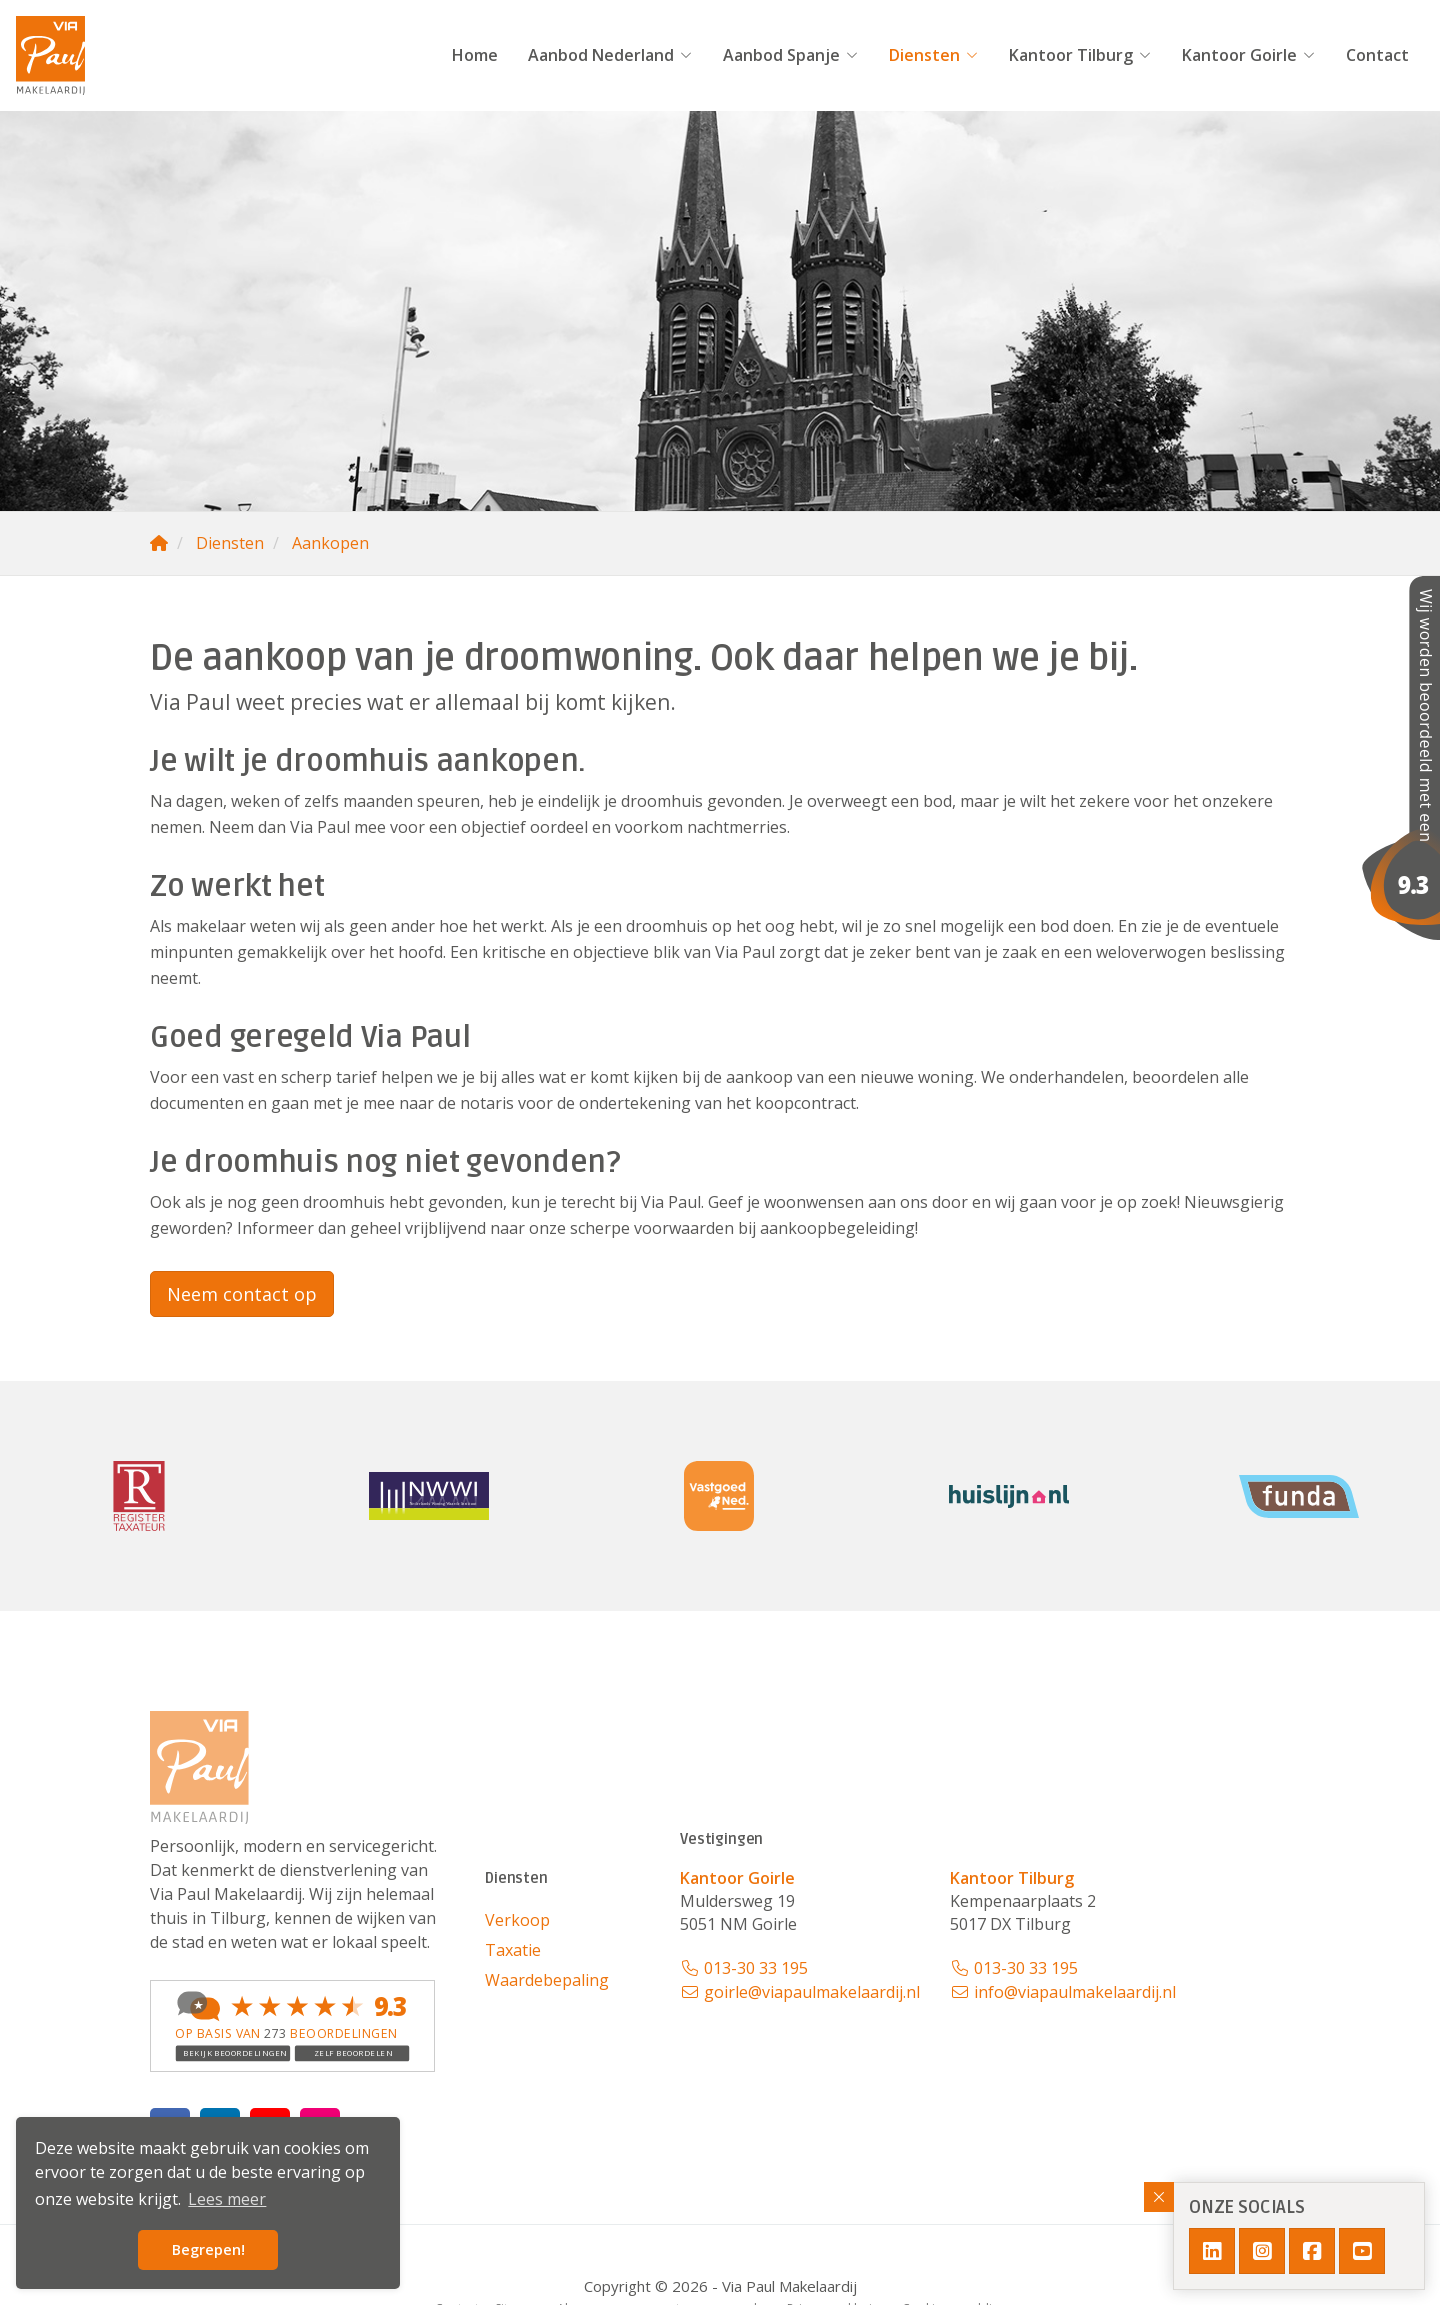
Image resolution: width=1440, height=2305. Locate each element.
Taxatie (513, 1950)
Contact (1377, 55)
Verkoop (517, 1920)
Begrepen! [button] (208, 2249)
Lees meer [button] (227, 2199)
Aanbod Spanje (791, 55)
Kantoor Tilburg (1080, 55)
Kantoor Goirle (1249, 55)
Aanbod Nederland (610, 55)
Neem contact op (242, 1294)
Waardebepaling (547, 1980)
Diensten (934, 55)
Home (475, 55)
